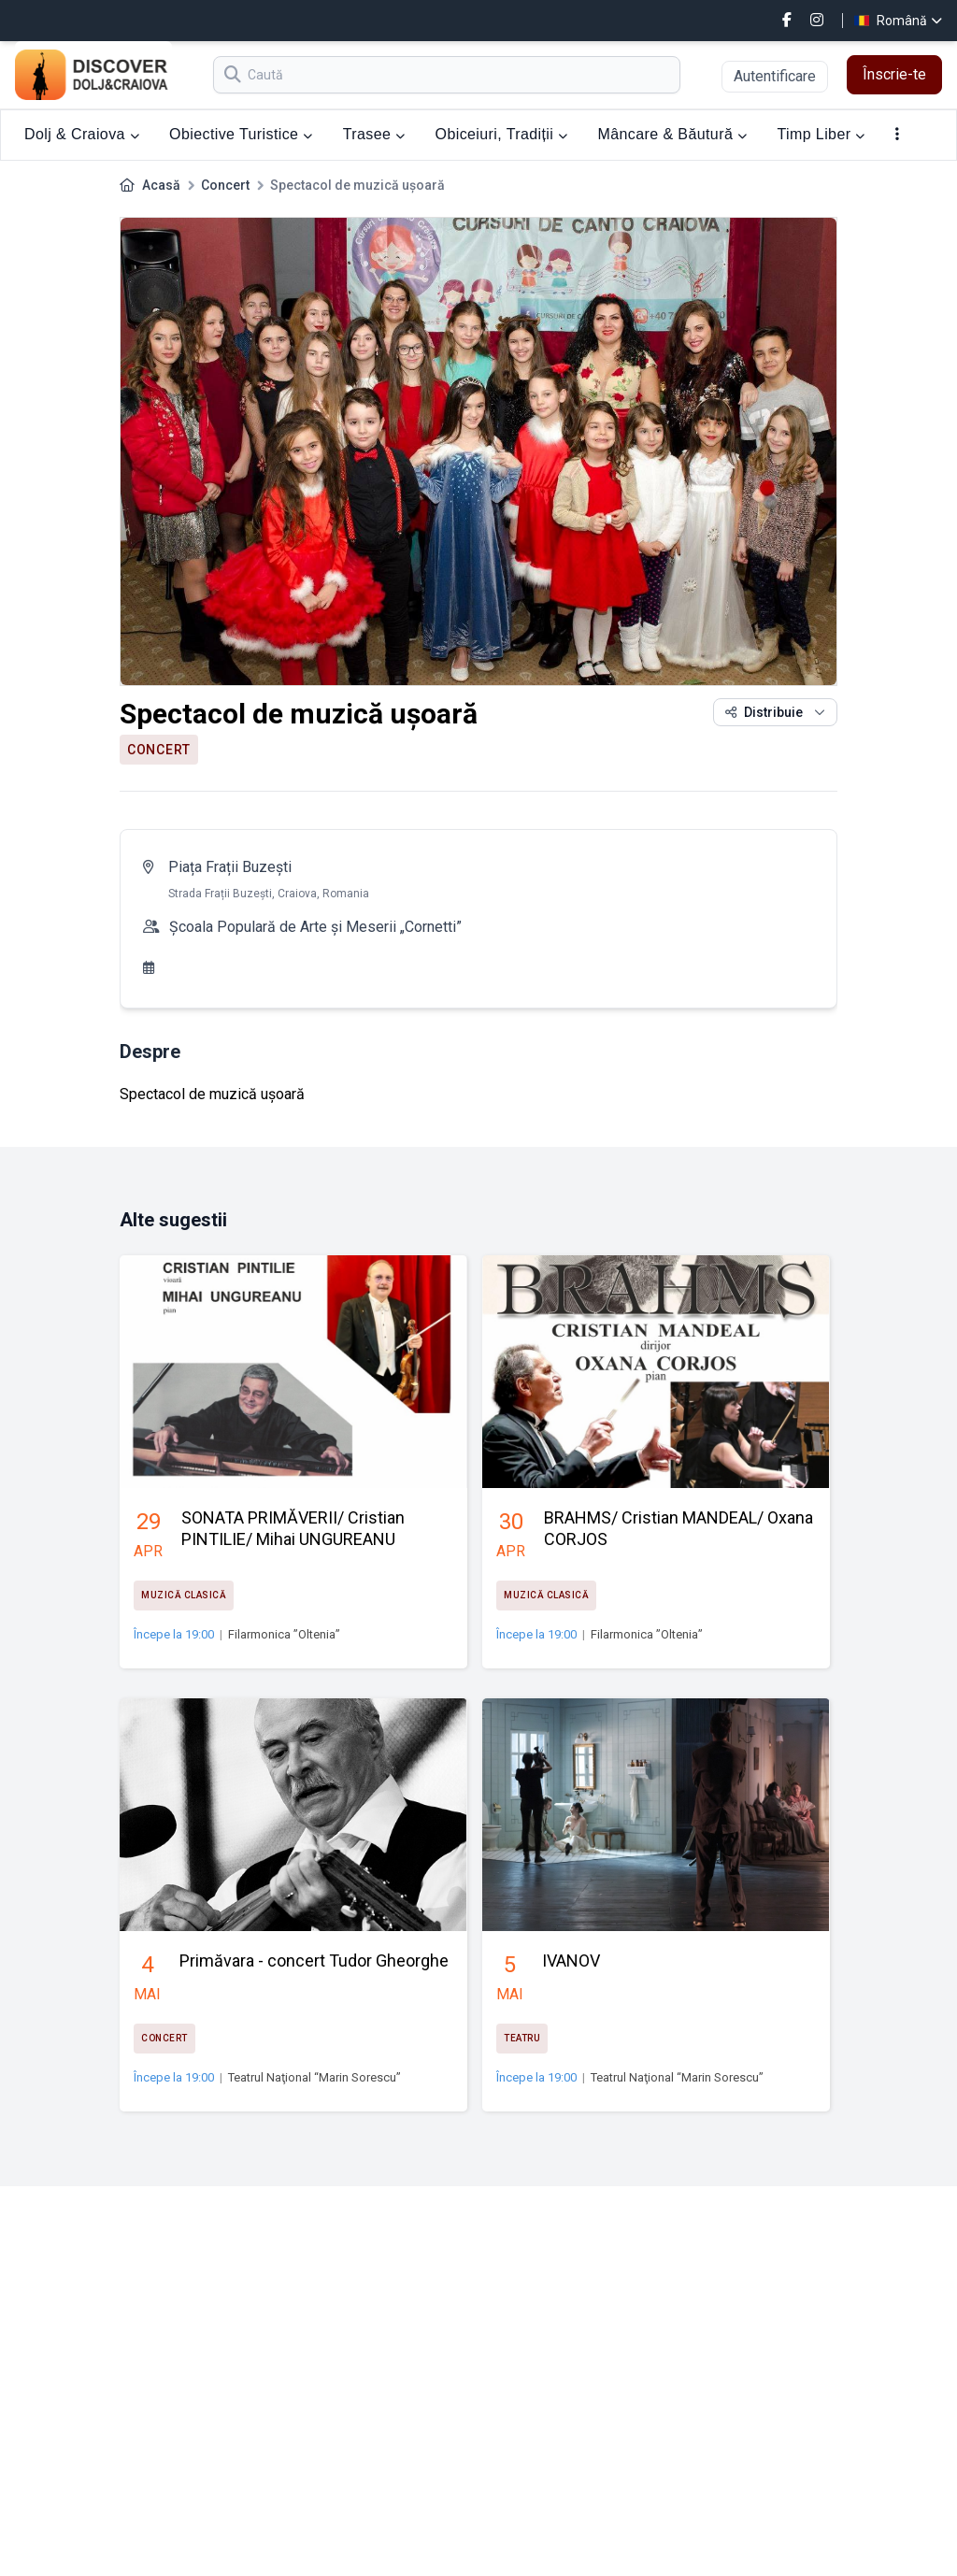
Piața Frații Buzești (230, 867)
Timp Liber (820, 134)
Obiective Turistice (241, 134)
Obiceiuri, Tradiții (502, 134)
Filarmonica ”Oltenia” (284, 1634)
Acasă (161, 185)
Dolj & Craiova (81, 134)
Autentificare (775, 76)
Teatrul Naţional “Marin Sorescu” (314, 2077)
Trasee (374, 134)
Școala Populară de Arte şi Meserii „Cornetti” (315, 927)
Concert (225, 185)
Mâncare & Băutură (673, 134)
